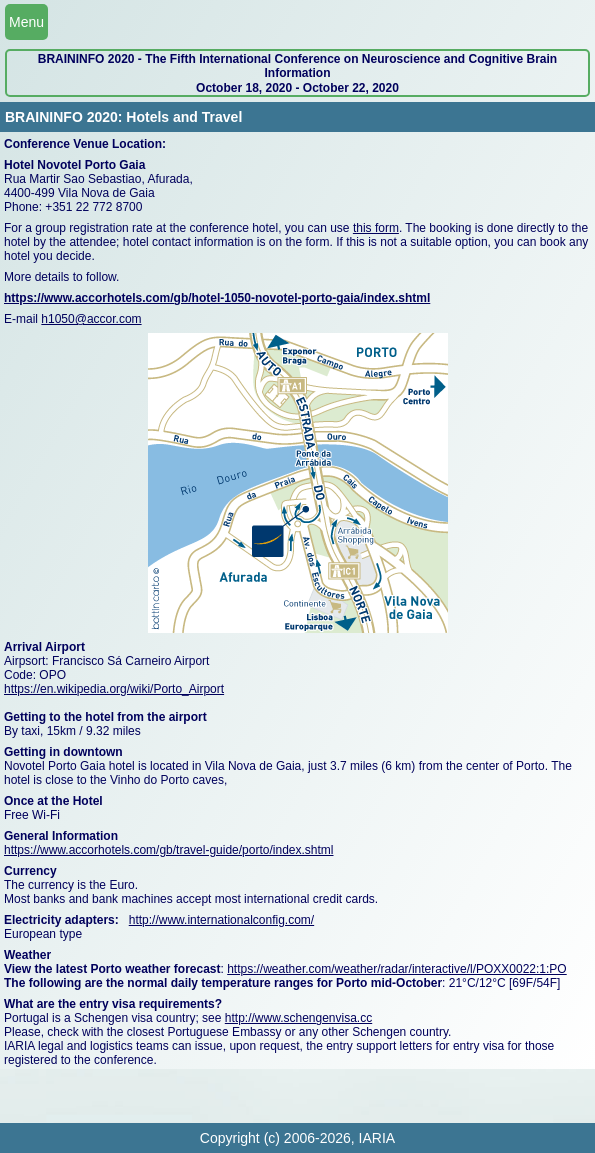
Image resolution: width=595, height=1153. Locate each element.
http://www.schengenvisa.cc (298, 1018)
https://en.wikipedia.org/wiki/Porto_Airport (114, 689)
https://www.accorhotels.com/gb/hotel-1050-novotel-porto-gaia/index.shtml (217, 298)
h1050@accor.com (91, 319)
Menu (26, 22)
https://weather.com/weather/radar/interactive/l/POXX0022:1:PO (397, 969)
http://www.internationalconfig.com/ (221, 920)
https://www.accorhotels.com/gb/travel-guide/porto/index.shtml (168, 850)
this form (376, 228)
